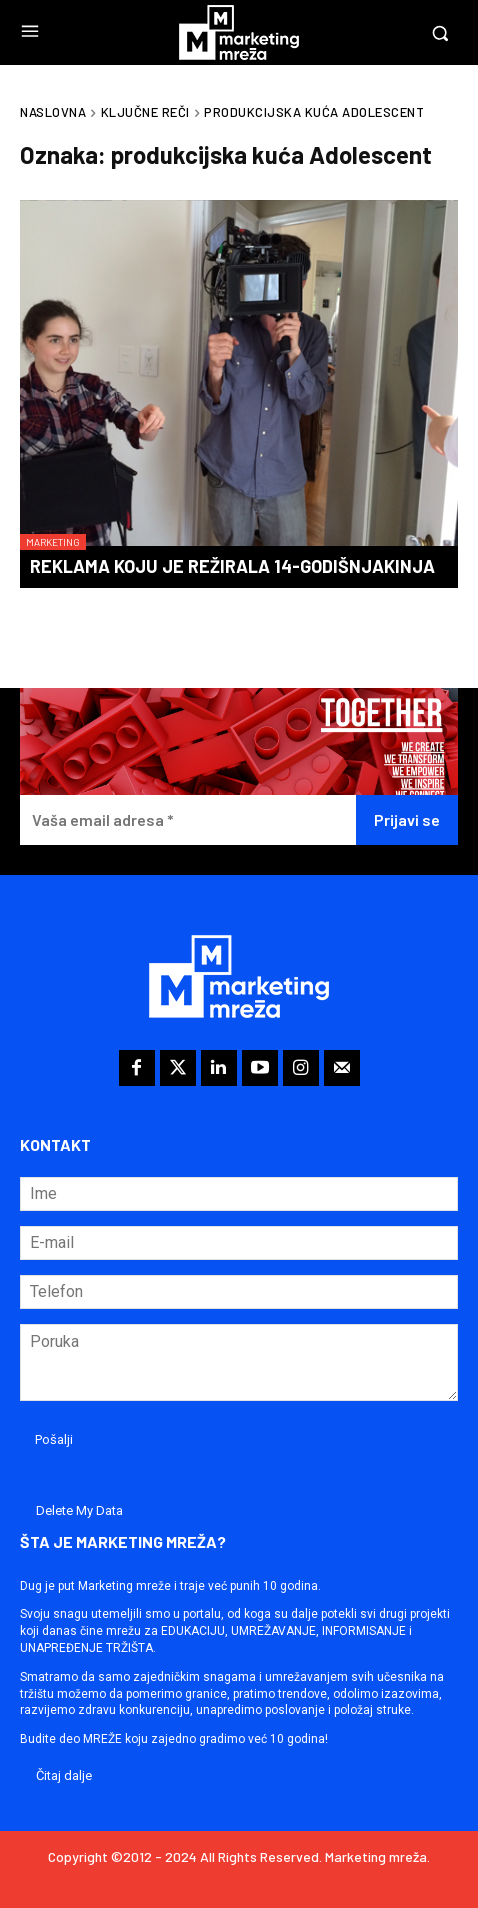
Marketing (53, 542)
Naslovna (53, 112)
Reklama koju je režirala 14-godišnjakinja (232, 566)
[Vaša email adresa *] (188, 820)
